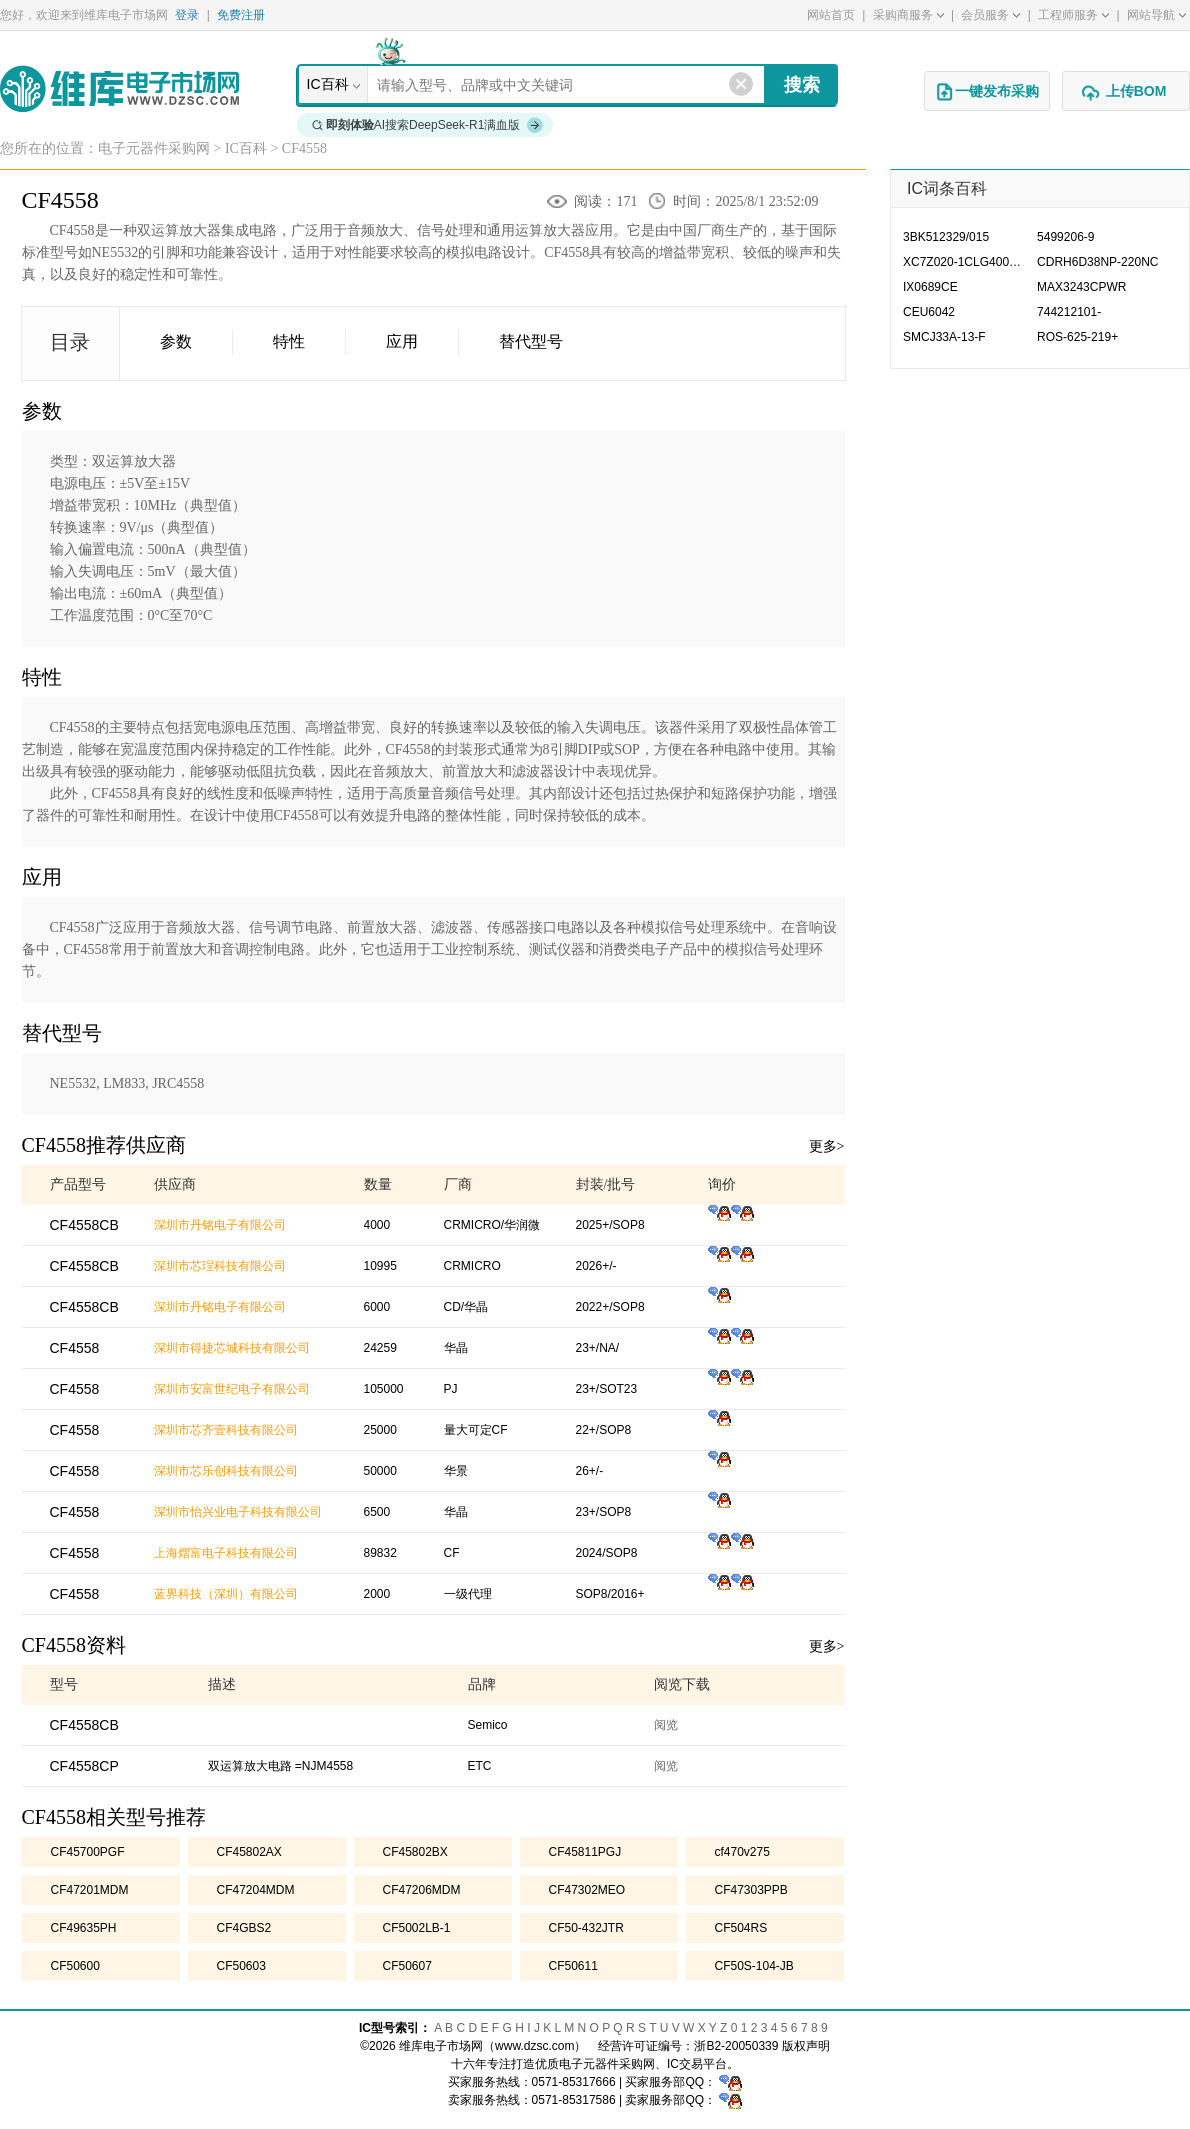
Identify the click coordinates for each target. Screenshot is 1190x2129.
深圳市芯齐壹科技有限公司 (226, 1430)
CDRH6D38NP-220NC (1097, 262)
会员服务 (990, 15)
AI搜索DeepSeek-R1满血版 (428, 125)
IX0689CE (930, 287)
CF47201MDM (90, 1890)
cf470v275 (742, 1852)
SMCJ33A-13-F (944, 337)
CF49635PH (84, 1928)
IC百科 (328, 84)
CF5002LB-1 (417, 1928)
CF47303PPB (751, 1890)
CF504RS (741, 1928)
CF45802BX (415, 1852)
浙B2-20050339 (736, 2046)
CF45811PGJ (585, 1852)
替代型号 (531, 341)
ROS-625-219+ (1077, 337)
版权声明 (806, 2046)
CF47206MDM (422, 1890)
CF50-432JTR (586, 1928)
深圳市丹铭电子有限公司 (220, 1225)
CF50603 (241, 1966)
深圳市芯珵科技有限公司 (220, 1266)
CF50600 (75, 1966)
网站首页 (831, 15)
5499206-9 (1065, 237)
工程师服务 (1073, 15)
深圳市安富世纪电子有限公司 (232, 1389)
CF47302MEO (587, 1890)
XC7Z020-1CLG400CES (968, 262)
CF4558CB (84, 1725)
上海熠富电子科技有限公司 (226, 1553)
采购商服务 (908, 15)
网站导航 (1156, 15)
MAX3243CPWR (1081, 287)
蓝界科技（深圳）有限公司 (226, 1594)
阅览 (666, 1725)
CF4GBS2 (244, 1928)
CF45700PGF (88, 1852)
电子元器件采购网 (154, 148)
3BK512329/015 (946, 237)
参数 (176, 341)
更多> (827, 1146)
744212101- (1069, 312)
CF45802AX (249, 1852)
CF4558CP (84, 1766)
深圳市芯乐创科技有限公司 (226, 1471)
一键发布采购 (987, 92)
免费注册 (241, 15)
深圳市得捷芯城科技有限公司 (232, 1348)
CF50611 (573, 1966)
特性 (289, 341)
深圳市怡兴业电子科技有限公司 (238, 1512)
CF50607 (407, 1966)
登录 (187, 15)
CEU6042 (929, 312)
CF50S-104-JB (754, 1966)
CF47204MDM (256, 1890)
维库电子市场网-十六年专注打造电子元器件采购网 (119, 88)
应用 (402, 341)
